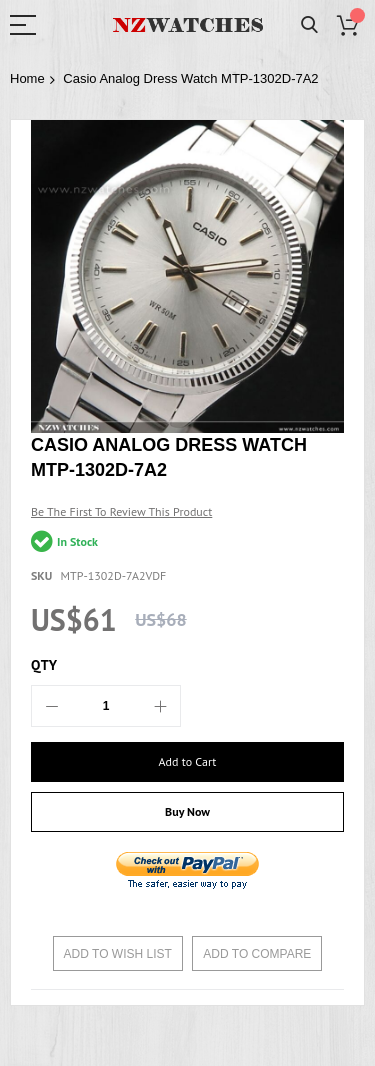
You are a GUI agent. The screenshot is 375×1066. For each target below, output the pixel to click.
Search (309, 25)
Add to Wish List (118, 954)
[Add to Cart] (187, 762)
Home (27, 78)
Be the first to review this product (121, 511)
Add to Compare (257, 954)
